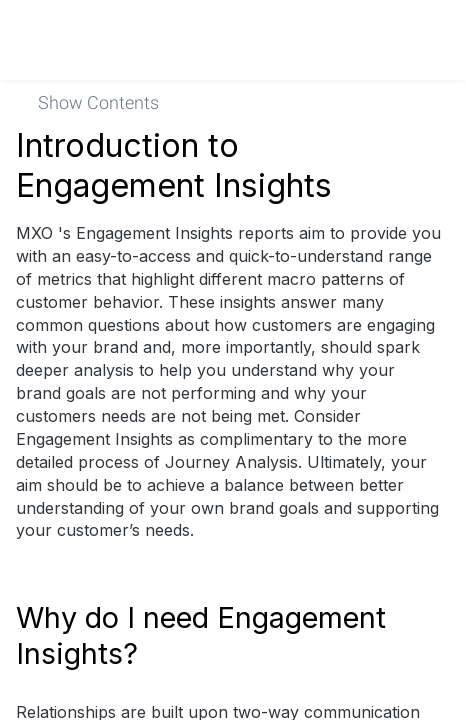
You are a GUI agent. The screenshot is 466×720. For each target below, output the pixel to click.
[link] (423, 40)
